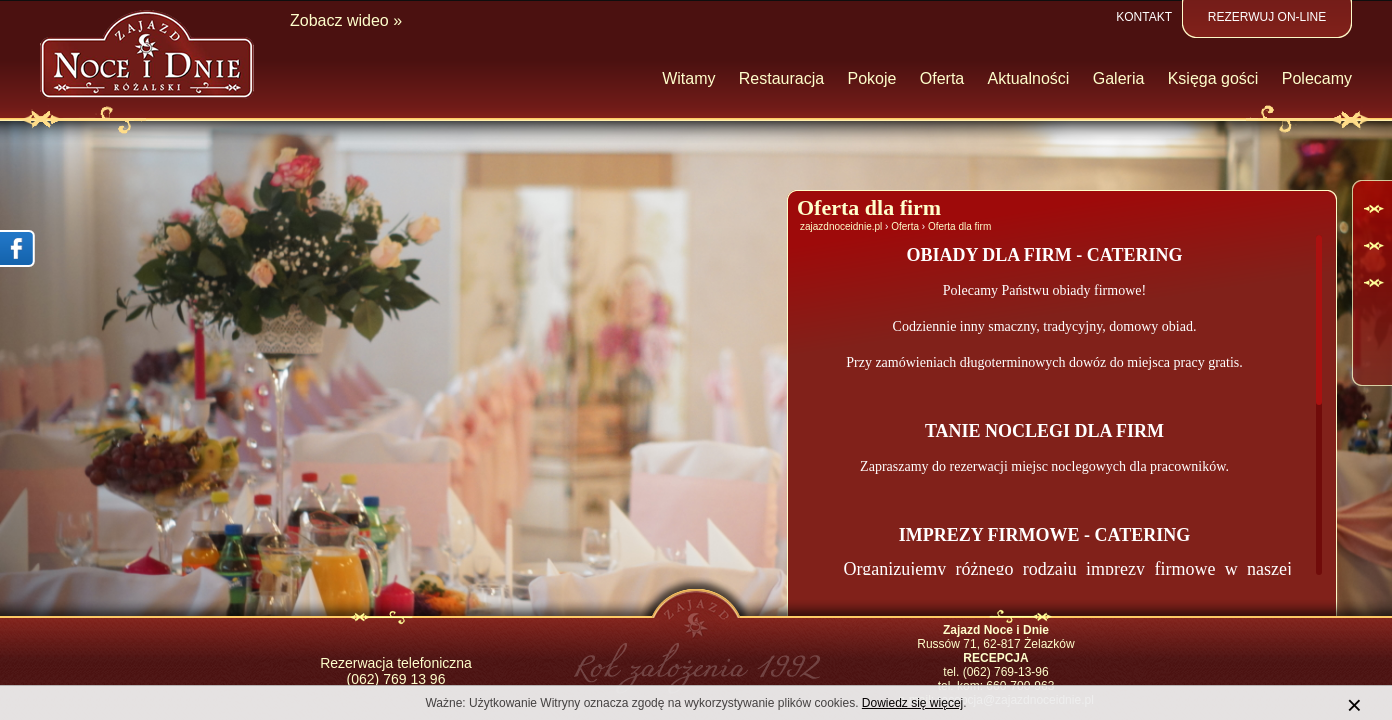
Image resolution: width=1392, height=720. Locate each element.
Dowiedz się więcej (912, 703)
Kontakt (1144, 17)
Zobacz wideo (339, 20)
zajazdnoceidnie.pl (841, 226)
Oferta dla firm (959, 226)
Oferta (905, 226)
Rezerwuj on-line (1267, 17)
